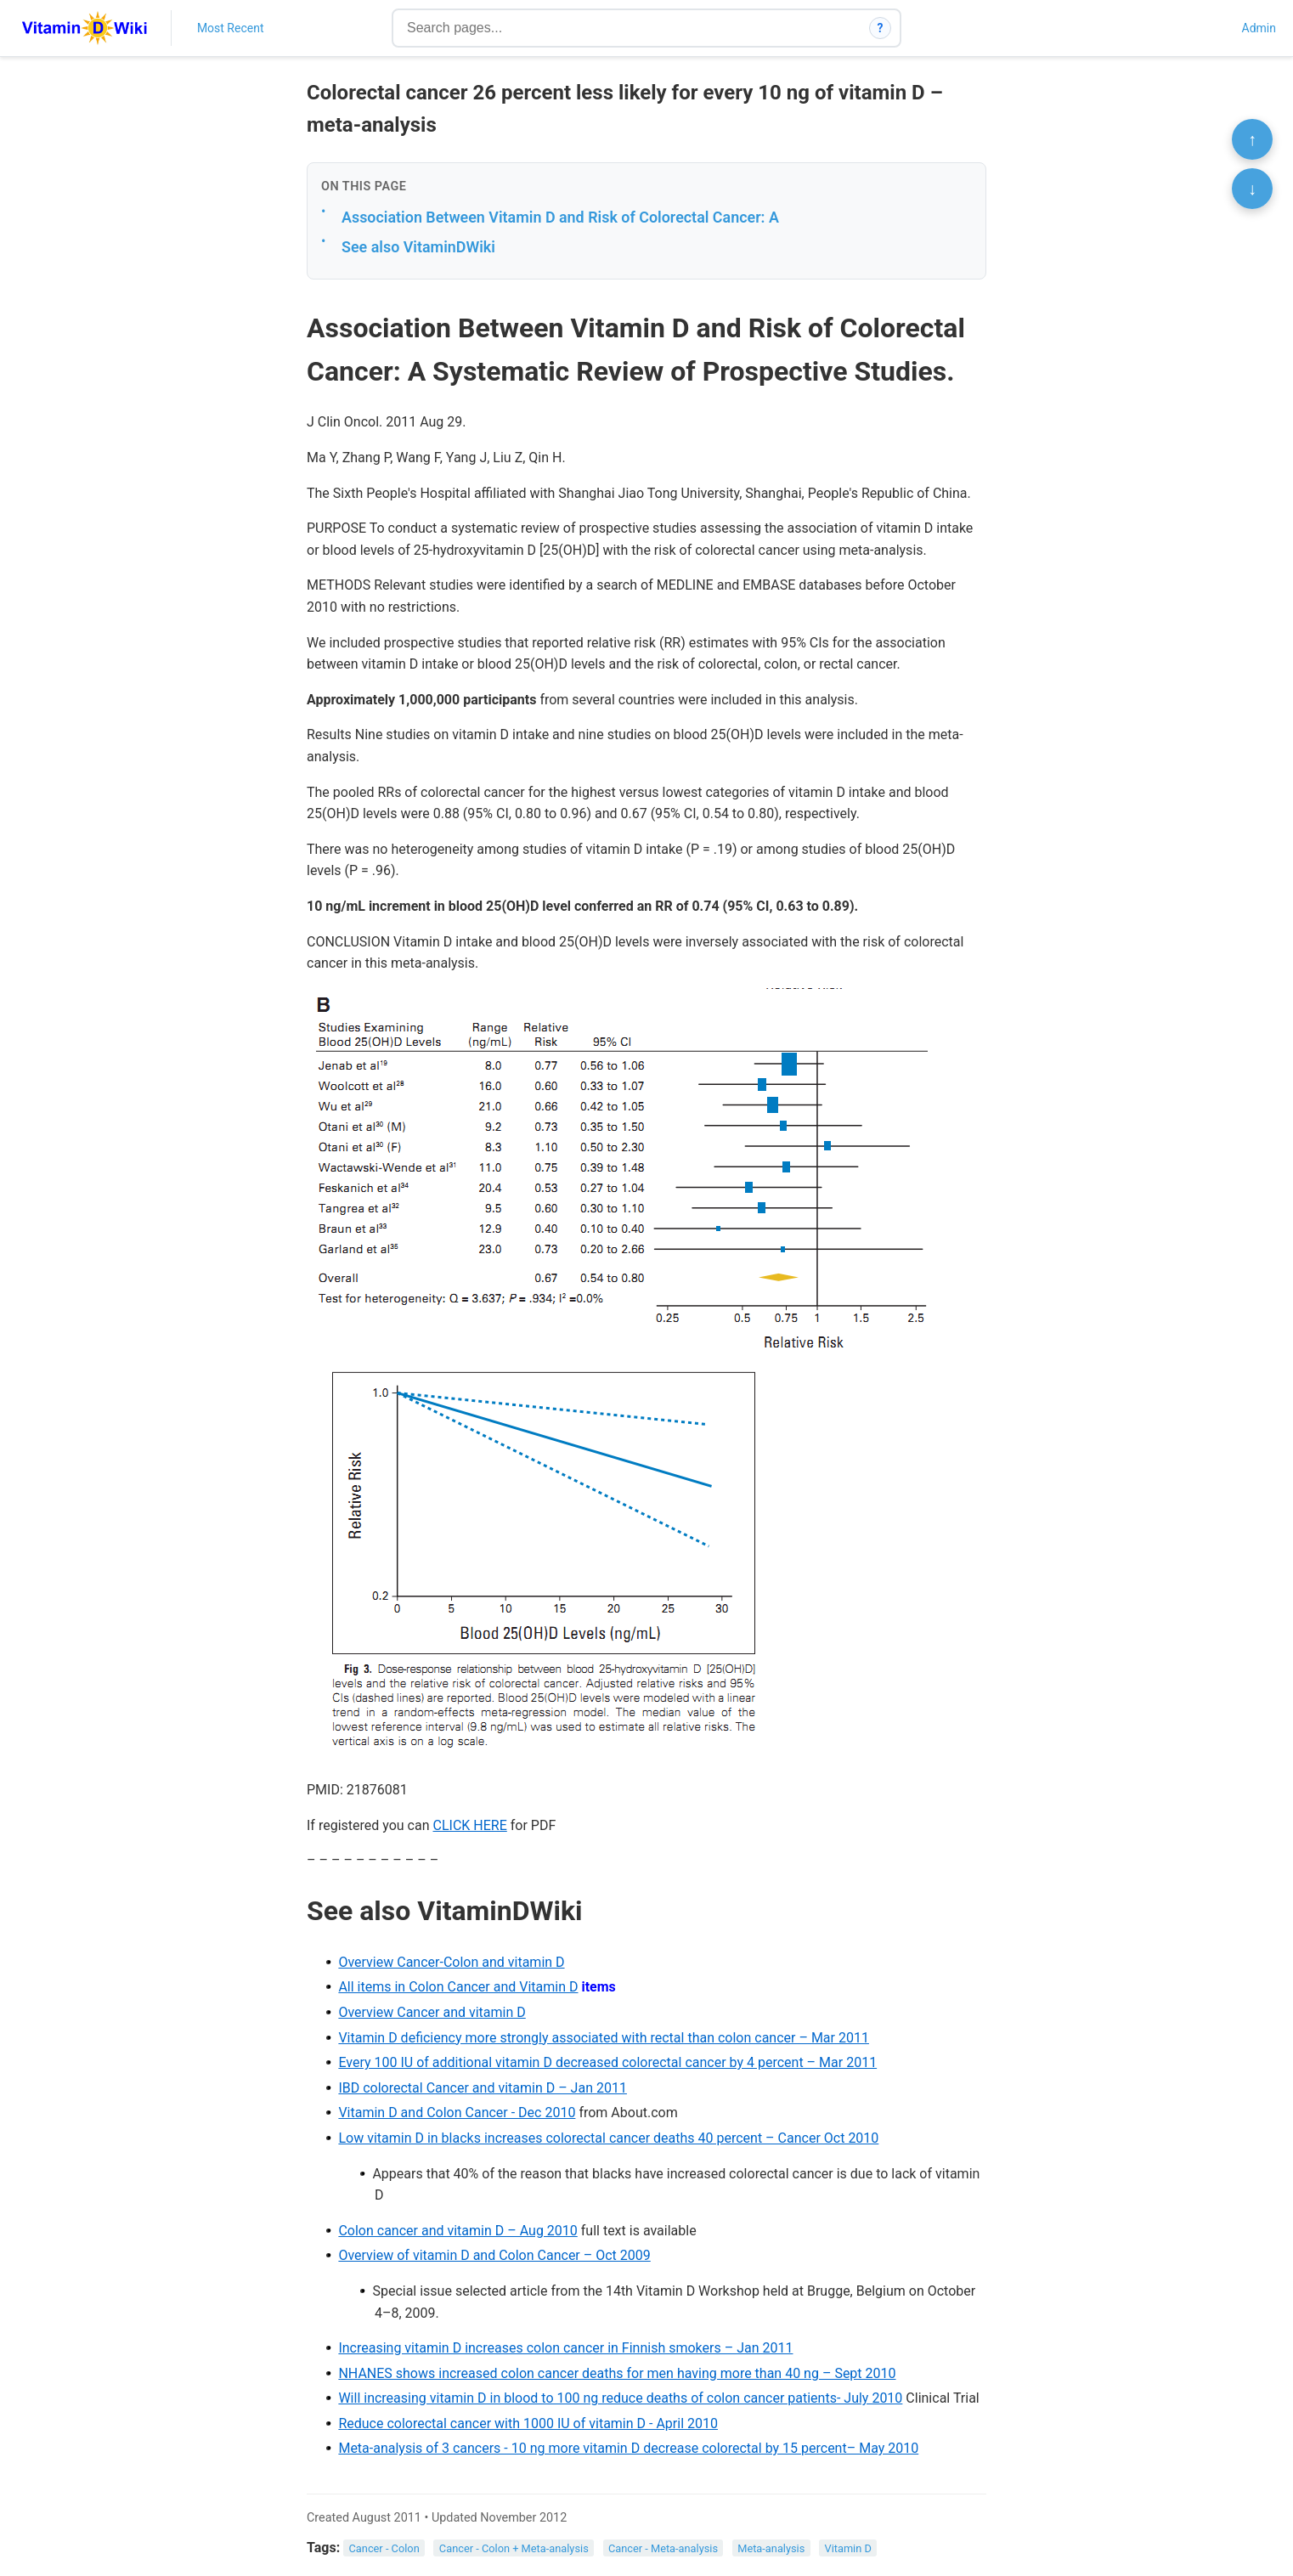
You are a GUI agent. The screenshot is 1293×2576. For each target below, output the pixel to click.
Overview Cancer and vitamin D (431, 2012)
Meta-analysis (771, 2548)
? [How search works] (881, 28)
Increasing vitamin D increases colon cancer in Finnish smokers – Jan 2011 (565, 2348)
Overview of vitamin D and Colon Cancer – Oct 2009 (494, 2255)
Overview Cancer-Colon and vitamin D (451, 1962)
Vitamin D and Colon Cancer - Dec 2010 (456, 2112)
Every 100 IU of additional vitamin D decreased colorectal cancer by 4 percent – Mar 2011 (607, 2062)
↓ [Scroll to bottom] (1252, 188)
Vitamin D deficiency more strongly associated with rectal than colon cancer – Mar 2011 (603, 2038)
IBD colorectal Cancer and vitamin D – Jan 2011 (482, 2088)
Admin (1259, 28)
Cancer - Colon (384, 2548)
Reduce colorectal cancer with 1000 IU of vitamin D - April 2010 (528, 2423)
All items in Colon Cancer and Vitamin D (458, 1987)
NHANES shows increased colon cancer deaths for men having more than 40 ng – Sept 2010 (616, 2373)
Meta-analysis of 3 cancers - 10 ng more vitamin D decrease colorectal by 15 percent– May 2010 (628, 2448)
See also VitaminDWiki (418, 247)
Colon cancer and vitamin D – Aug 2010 (457, 2231)
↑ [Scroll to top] (1252, 139)
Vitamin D (847, 2548)
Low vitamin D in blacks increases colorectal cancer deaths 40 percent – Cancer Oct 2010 (608, 2138)
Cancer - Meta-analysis (663, 2548)
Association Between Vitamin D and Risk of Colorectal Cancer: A (560, 217)
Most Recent (230, 28)
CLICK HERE (470, 1825)
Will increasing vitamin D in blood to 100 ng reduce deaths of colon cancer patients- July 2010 (620, 2398)
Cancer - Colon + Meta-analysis (514, 2548)
